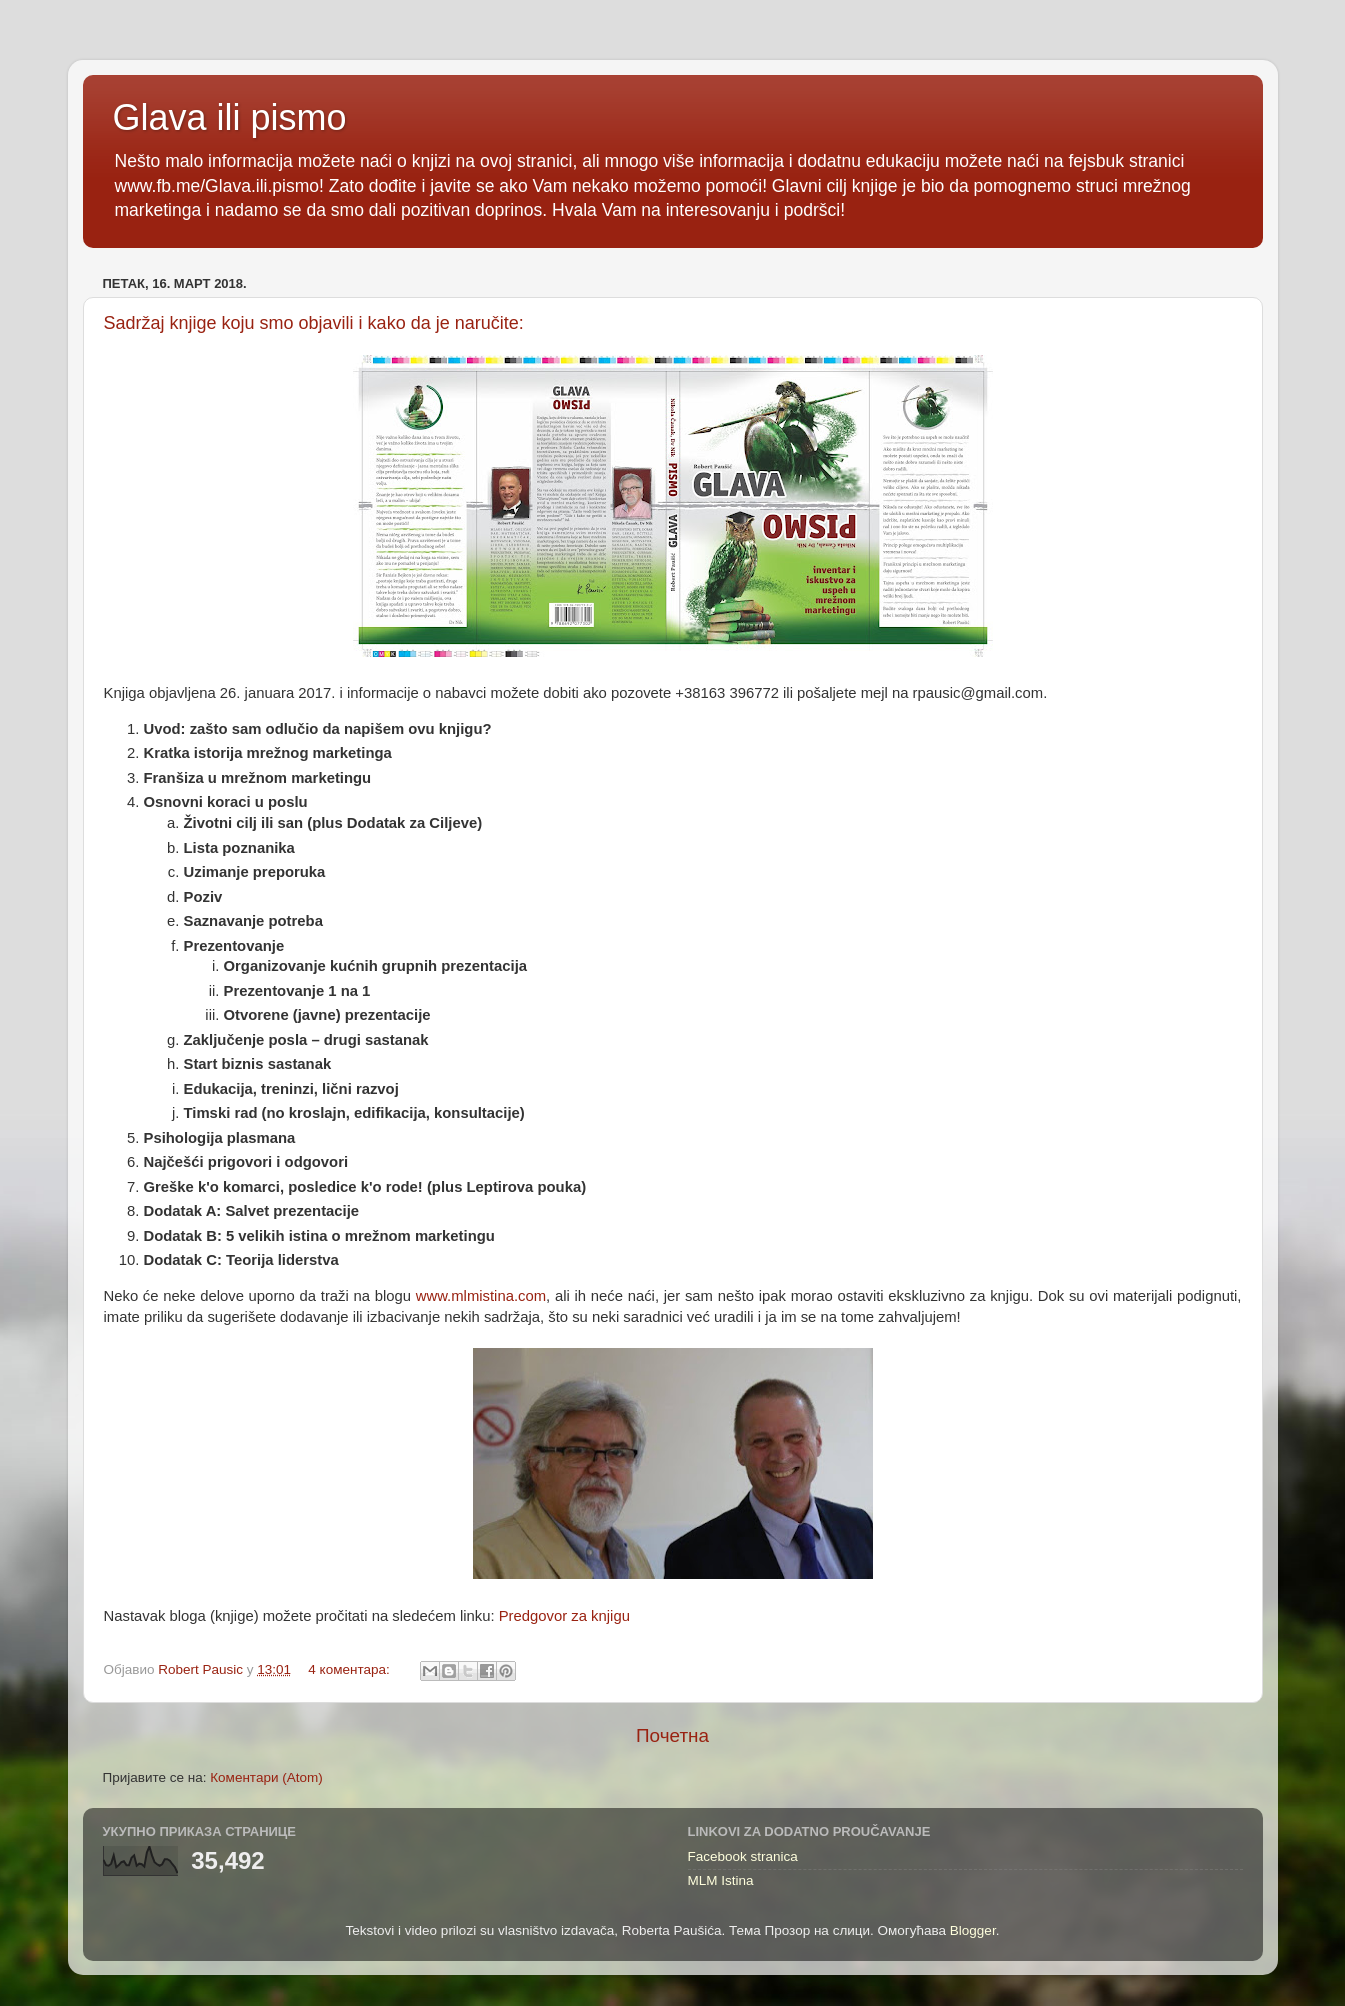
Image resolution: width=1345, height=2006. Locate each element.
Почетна (672, 1735)
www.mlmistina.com (481, 1296)
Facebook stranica (743, 1856)
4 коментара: (350, 1669)
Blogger (973, 1930)
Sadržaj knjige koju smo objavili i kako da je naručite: (314, 323)
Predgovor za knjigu (564, 1616)
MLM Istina (721, 1880)
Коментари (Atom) (266, 1777)
